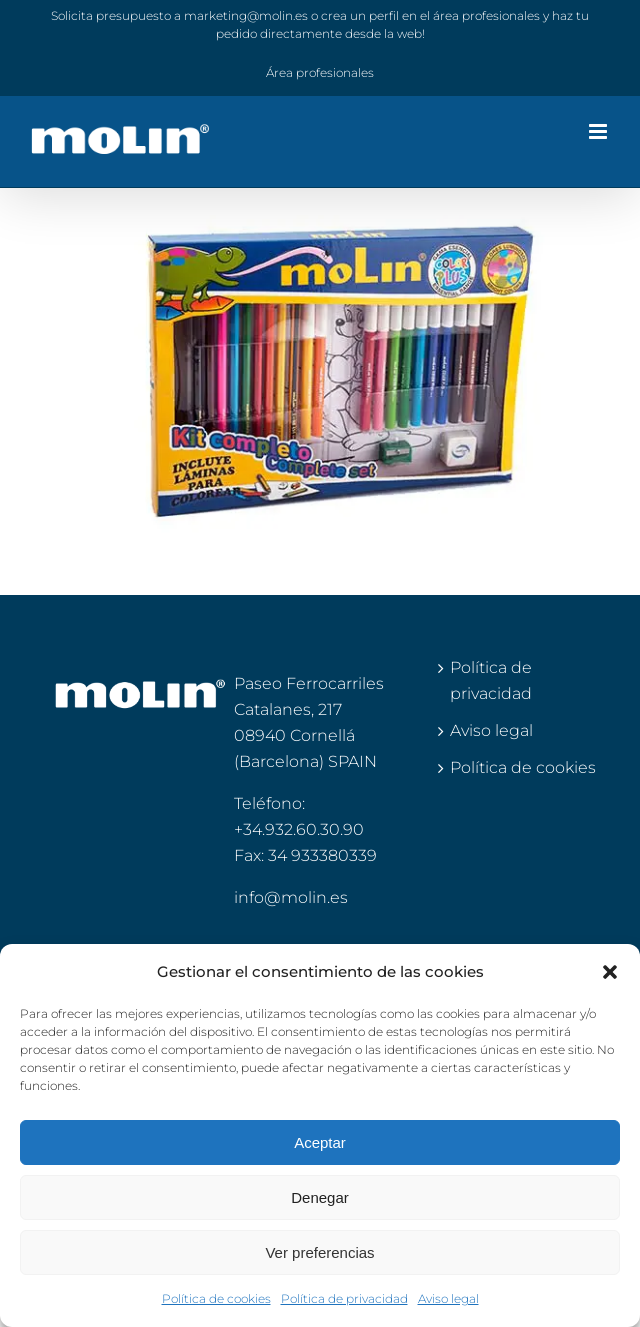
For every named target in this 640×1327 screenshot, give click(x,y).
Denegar (320, 1197)
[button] (610, 972)
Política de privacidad (344, 1298)
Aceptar (320, 1142)
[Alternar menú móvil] (599, 131)
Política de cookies (216, 1298)
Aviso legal (448, 1298)
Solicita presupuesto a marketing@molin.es (179, 15)
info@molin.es (291, 897)
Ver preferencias (319, 1252)
